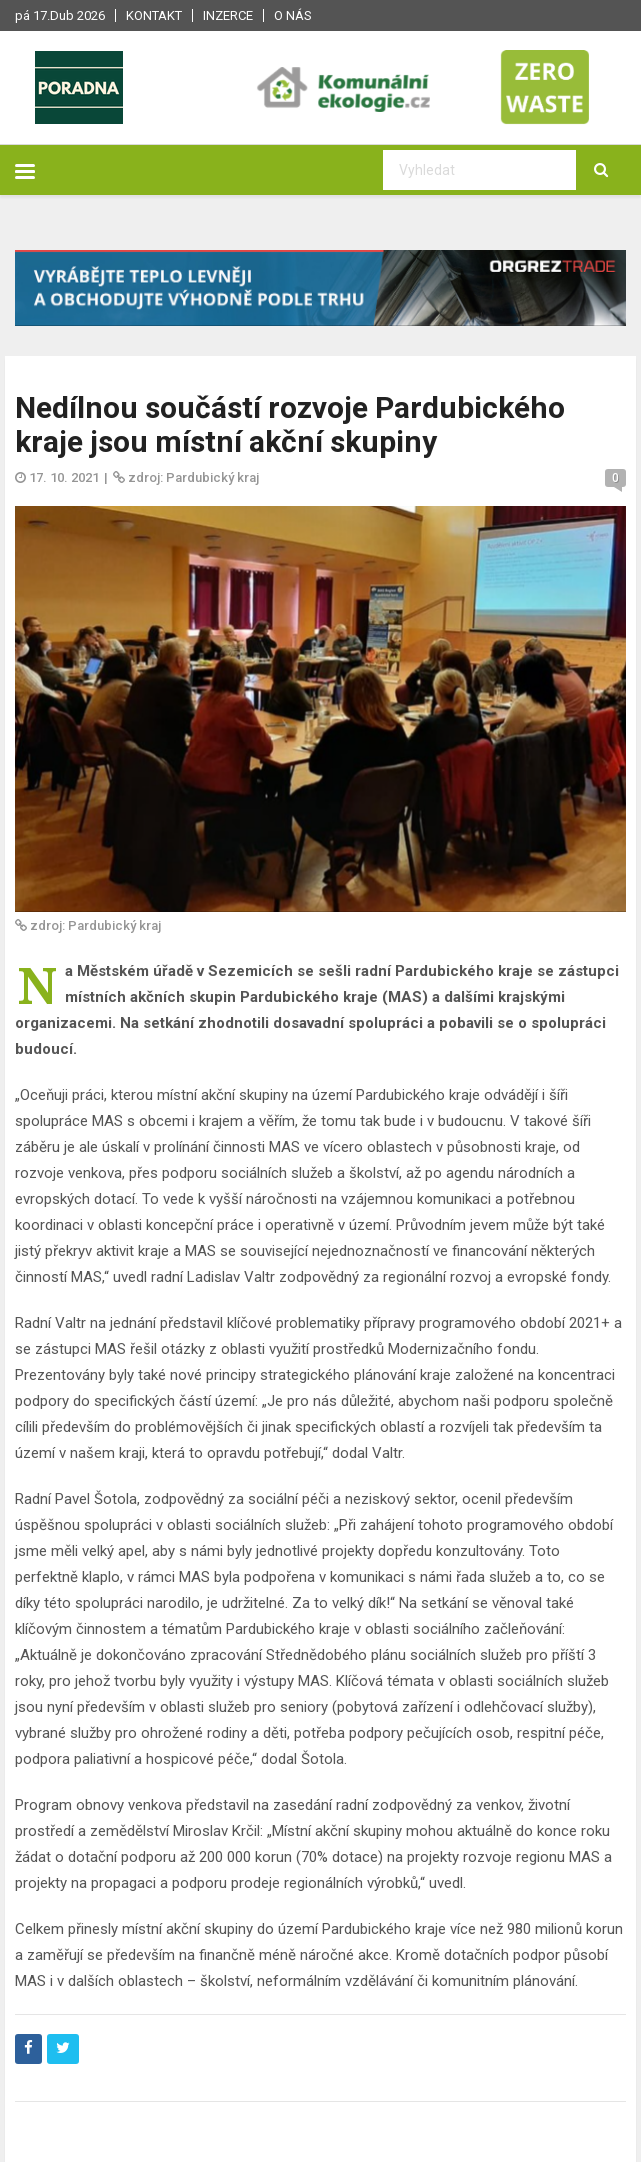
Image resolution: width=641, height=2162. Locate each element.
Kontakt (154, 15)
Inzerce (228, 15)
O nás (293, 15)
